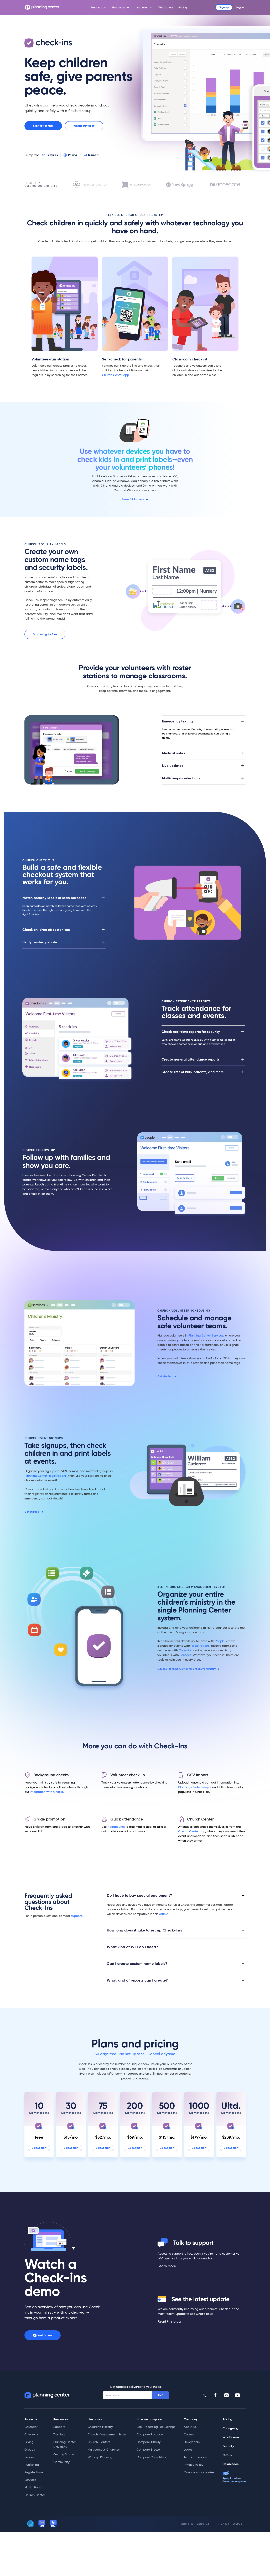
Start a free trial (43, 125)
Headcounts (116, 1827)
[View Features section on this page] (49, 155)
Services (30, 2480)
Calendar (31, 2427)
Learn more (167, 2266)
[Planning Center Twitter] (204, 2395)
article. (164, 1914)
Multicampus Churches (104, 2449)
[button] (84, 125)
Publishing (31, 2465)
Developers (192, 2442)
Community (61, 2462)
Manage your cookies (199, 2472)
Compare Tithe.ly (148, 2442)
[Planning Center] (42, 7)
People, (220, 1641)
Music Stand (32, 2487)
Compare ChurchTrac (152, 2457)
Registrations (33, 2472)
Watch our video (84, 125)
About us (190, 2427)
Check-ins (31, 2434)
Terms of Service (195, 2457)
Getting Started (64, 2454)
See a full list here (135, 499)
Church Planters (99, 2442)
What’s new (165, 7)
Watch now (42, 2335)
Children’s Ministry (100, 2427)
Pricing (182, 7)
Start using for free (45, 634)
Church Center (34, 2495)
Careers (189, 2434)
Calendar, (186, 1650)
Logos (188, 2449)
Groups (29, 2449)
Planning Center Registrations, (45, 1476)
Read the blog (169, 2321)
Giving (28, 2442)
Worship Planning (100, 2457)
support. (77, 1916)
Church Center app (191, 1831)
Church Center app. (115, 375)
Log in (240, 7)
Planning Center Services (205, 1335)
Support (59, 2427)
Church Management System (108, 2434)
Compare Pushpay (150, 2434)
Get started (166, 1376)
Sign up (224, 7)
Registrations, (200, 1646)
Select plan (39, 2147)
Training (59, 2434)
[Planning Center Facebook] (215, 2395)
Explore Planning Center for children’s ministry (188, 1669)
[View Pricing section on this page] (70, 155)
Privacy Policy (193, 2465)
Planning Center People (194, 1787)
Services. (186, 1655)
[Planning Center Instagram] (226, 2395)
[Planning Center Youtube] (237, 2395)
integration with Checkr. (47, 1792)
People (29, 2457)
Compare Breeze (148, 2449)
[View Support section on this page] (90, 155)
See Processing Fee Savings (156, 2427)
